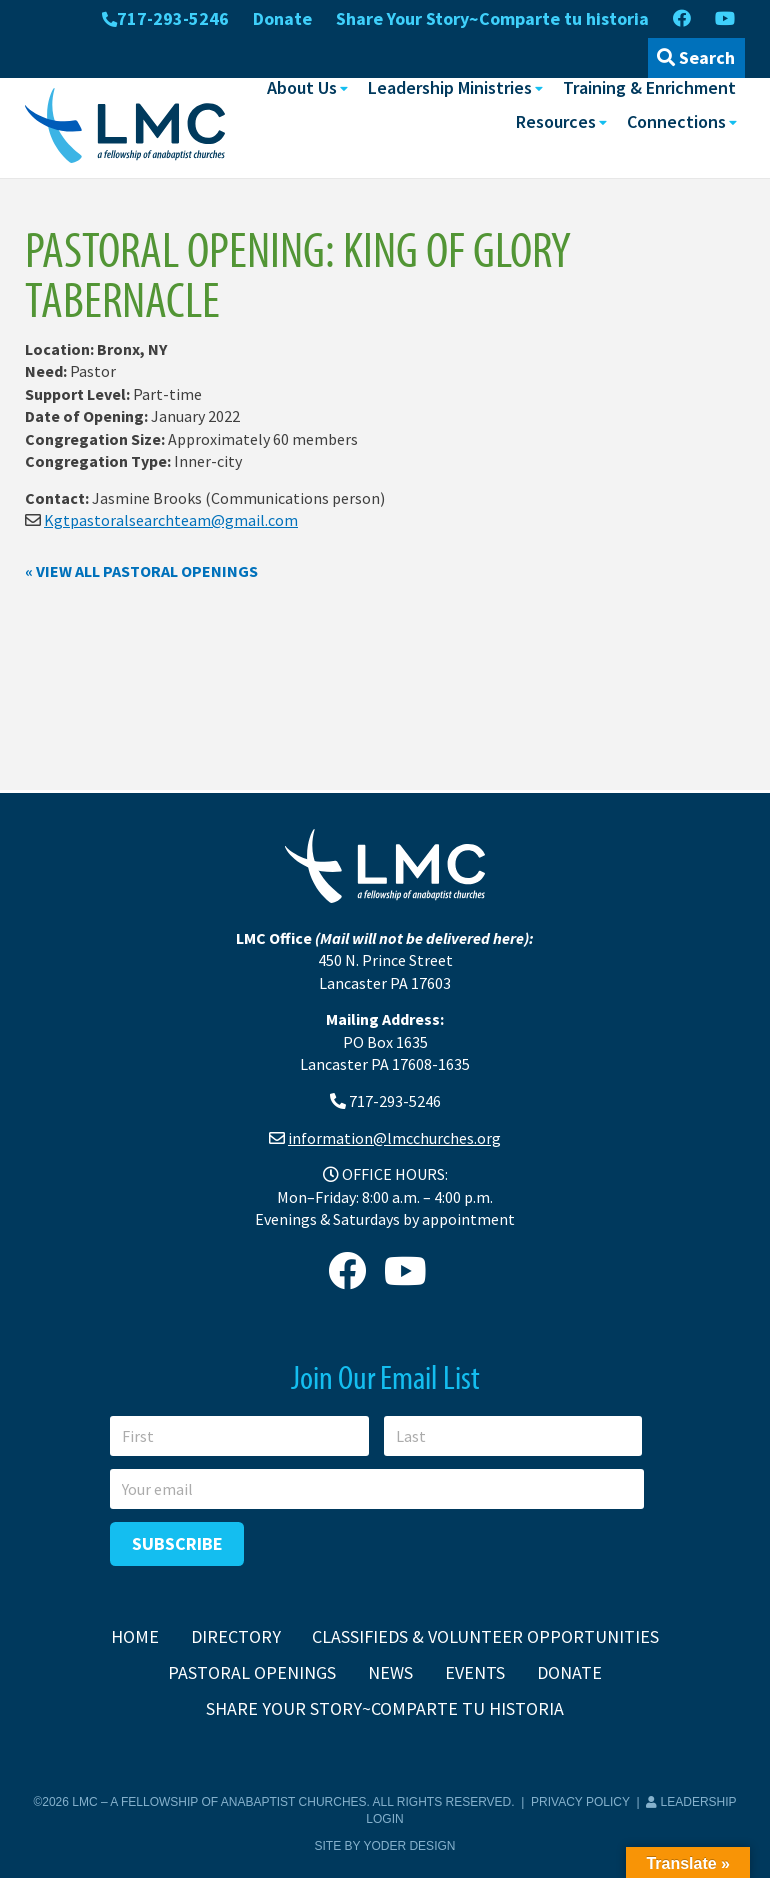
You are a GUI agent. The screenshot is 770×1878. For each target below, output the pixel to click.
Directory (236, 1636)
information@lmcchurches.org (394, 1138)
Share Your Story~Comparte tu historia (492, 18)
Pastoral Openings (252, 1672)
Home (135, 1636)
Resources (556, 121)
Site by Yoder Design (385, 1846)
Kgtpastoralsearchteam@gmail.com (171, 520)
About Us (302, 87)
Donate (282, 18)
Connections (676, 121)
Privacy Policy (580, 1802)
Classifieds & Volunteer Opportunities (485, 1636)
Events (475, 1672)
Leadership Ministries (450, 87)
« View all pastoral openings (141, 571)
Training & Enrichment (649, 87)
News (390, 1672)
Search (696, 57)
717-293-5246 (165, 18)
